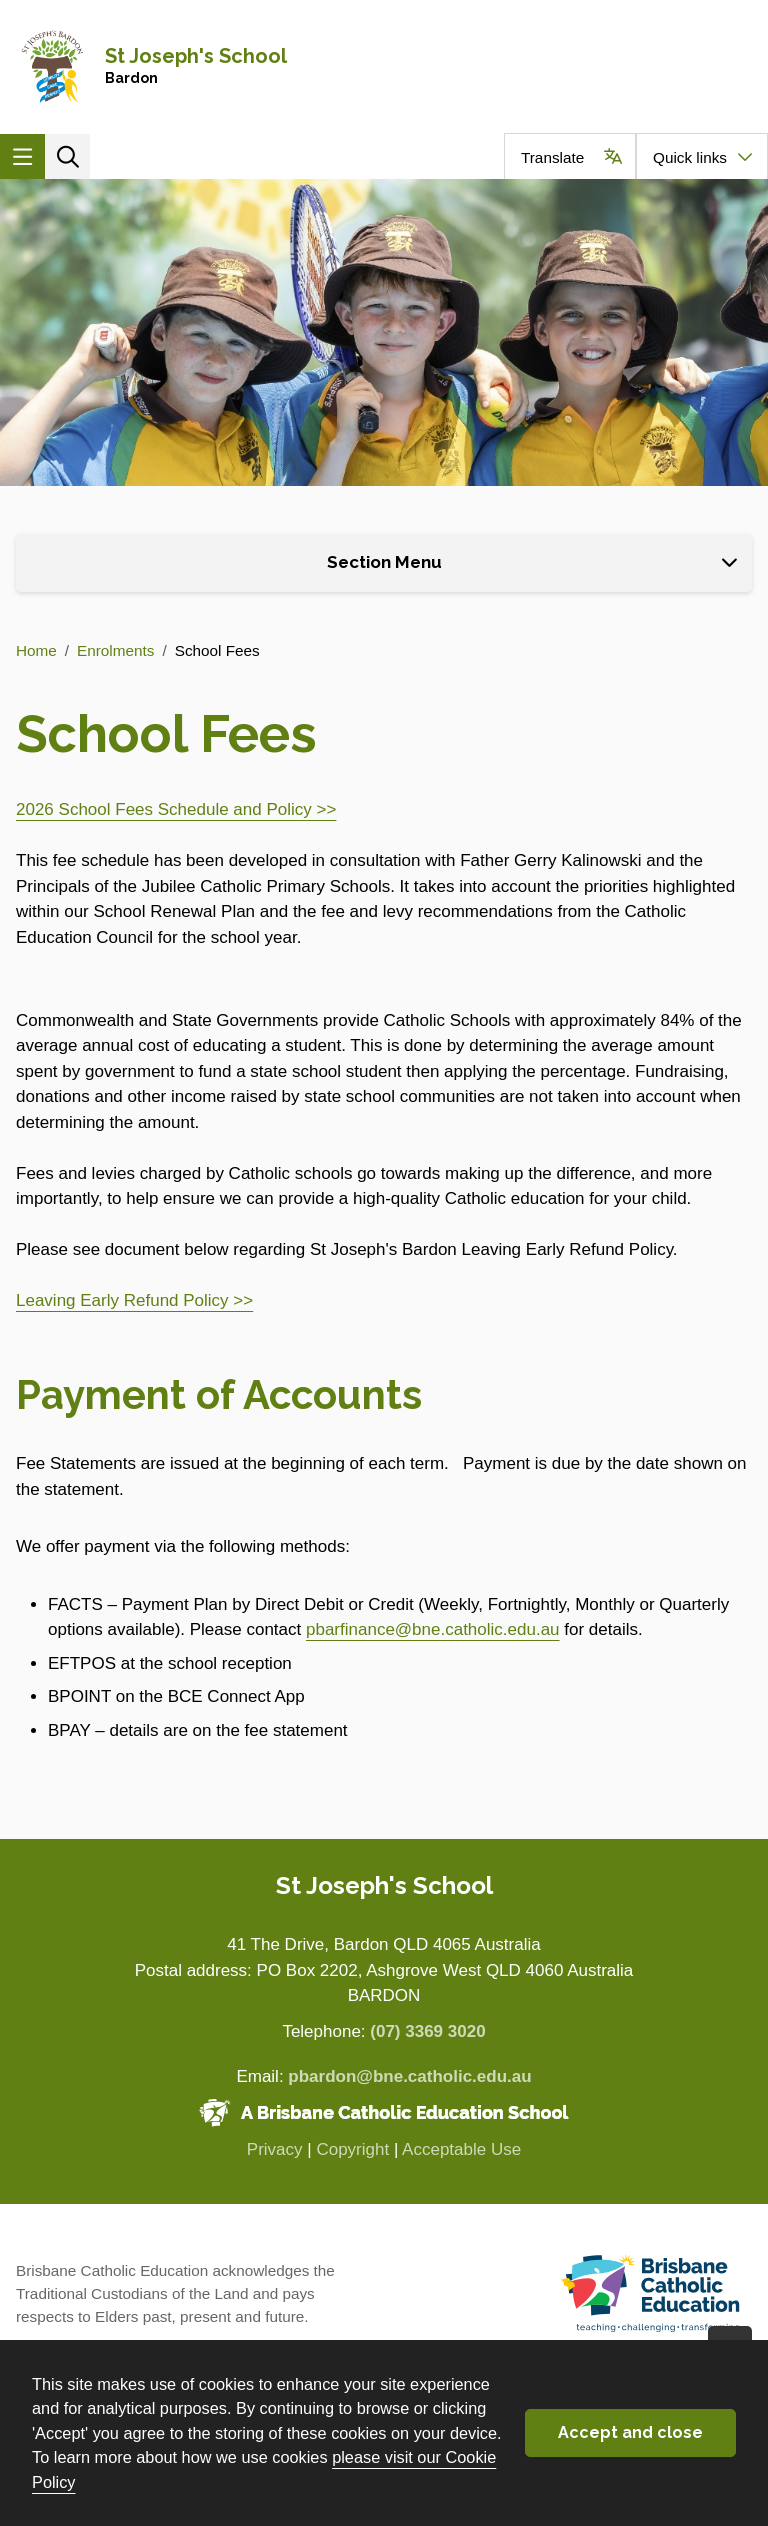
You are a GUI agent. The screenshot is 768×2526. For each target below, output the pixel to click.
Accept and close (630, 2432)
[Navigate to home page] (384, 66)
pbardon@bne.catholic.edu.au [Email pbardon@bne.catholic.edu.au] (409, 2076)
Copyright (352, 2149)
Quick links (690, 157)
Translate (552, 157)
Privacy (275, 2149)
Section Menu (384, 562)
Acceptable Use (461, 2149)
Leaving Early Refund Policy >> (134, 1300)
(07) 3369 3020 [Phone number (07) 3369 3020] (427, 2031)
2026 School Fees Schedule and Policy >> (176, 809)
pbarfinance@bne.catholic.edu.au (433, 1629)
